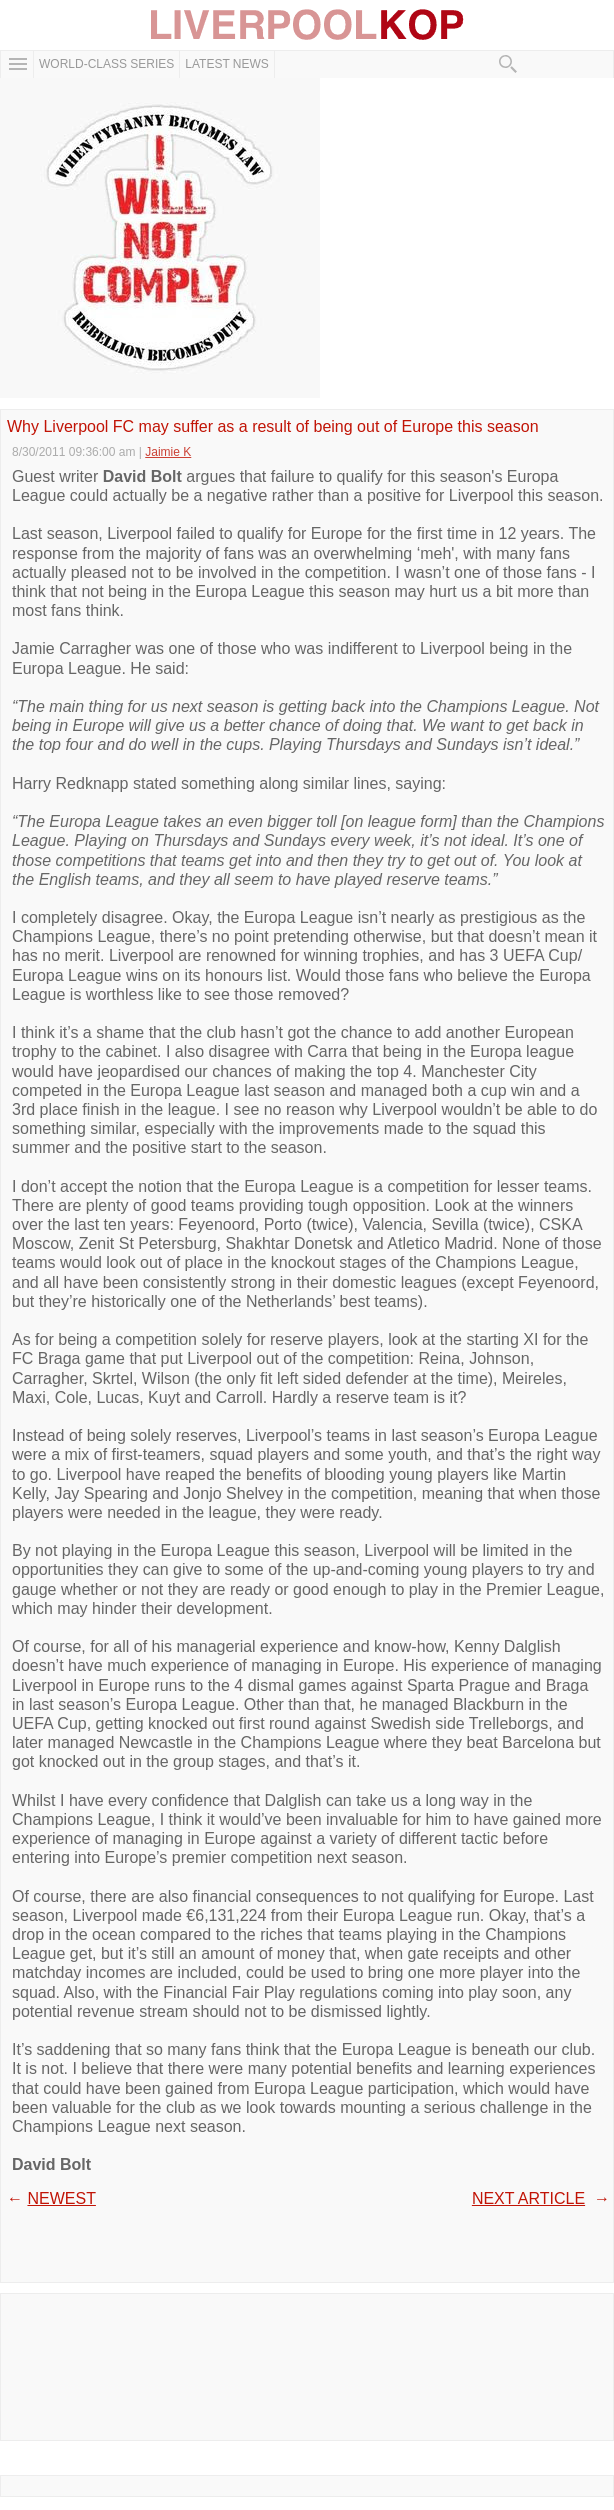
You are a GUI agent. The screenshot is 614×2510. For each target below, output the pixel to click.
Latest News (227, 64)
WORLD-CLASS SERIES (106, 64)
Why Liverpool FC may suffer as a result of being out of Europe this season (273, 427)
